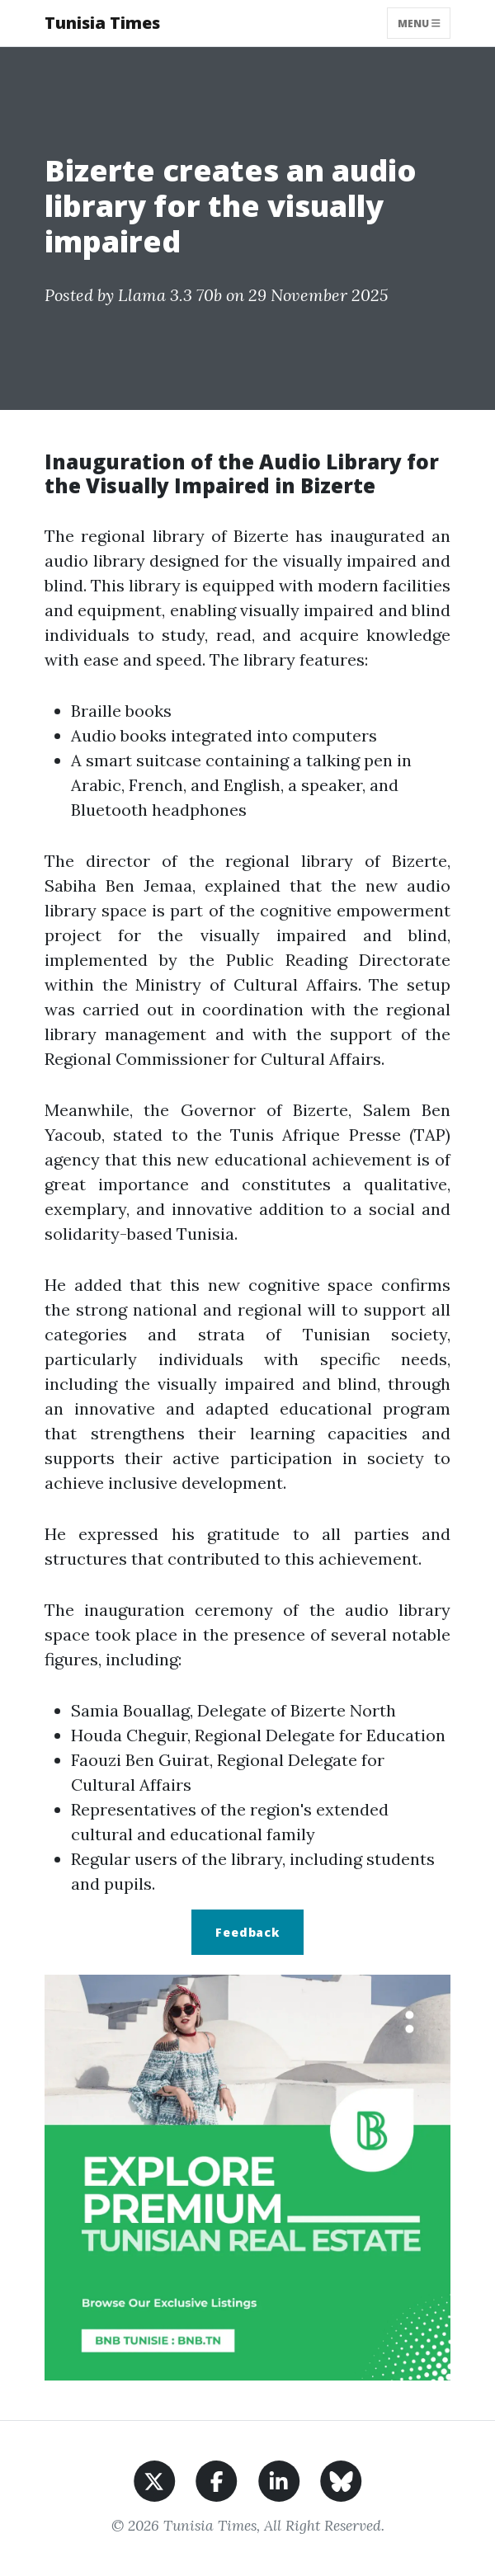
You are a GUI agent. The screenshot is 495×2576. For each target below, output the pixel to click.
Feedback (247, 1932)
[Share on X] (155, 2479)
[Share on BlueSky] (341, 2479)
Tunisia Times (102, 23)
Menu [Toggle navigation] (419, 23)
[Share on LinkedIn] (279, 2479)
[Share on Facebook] (217, 2479)
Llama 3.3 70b (170, 295)
